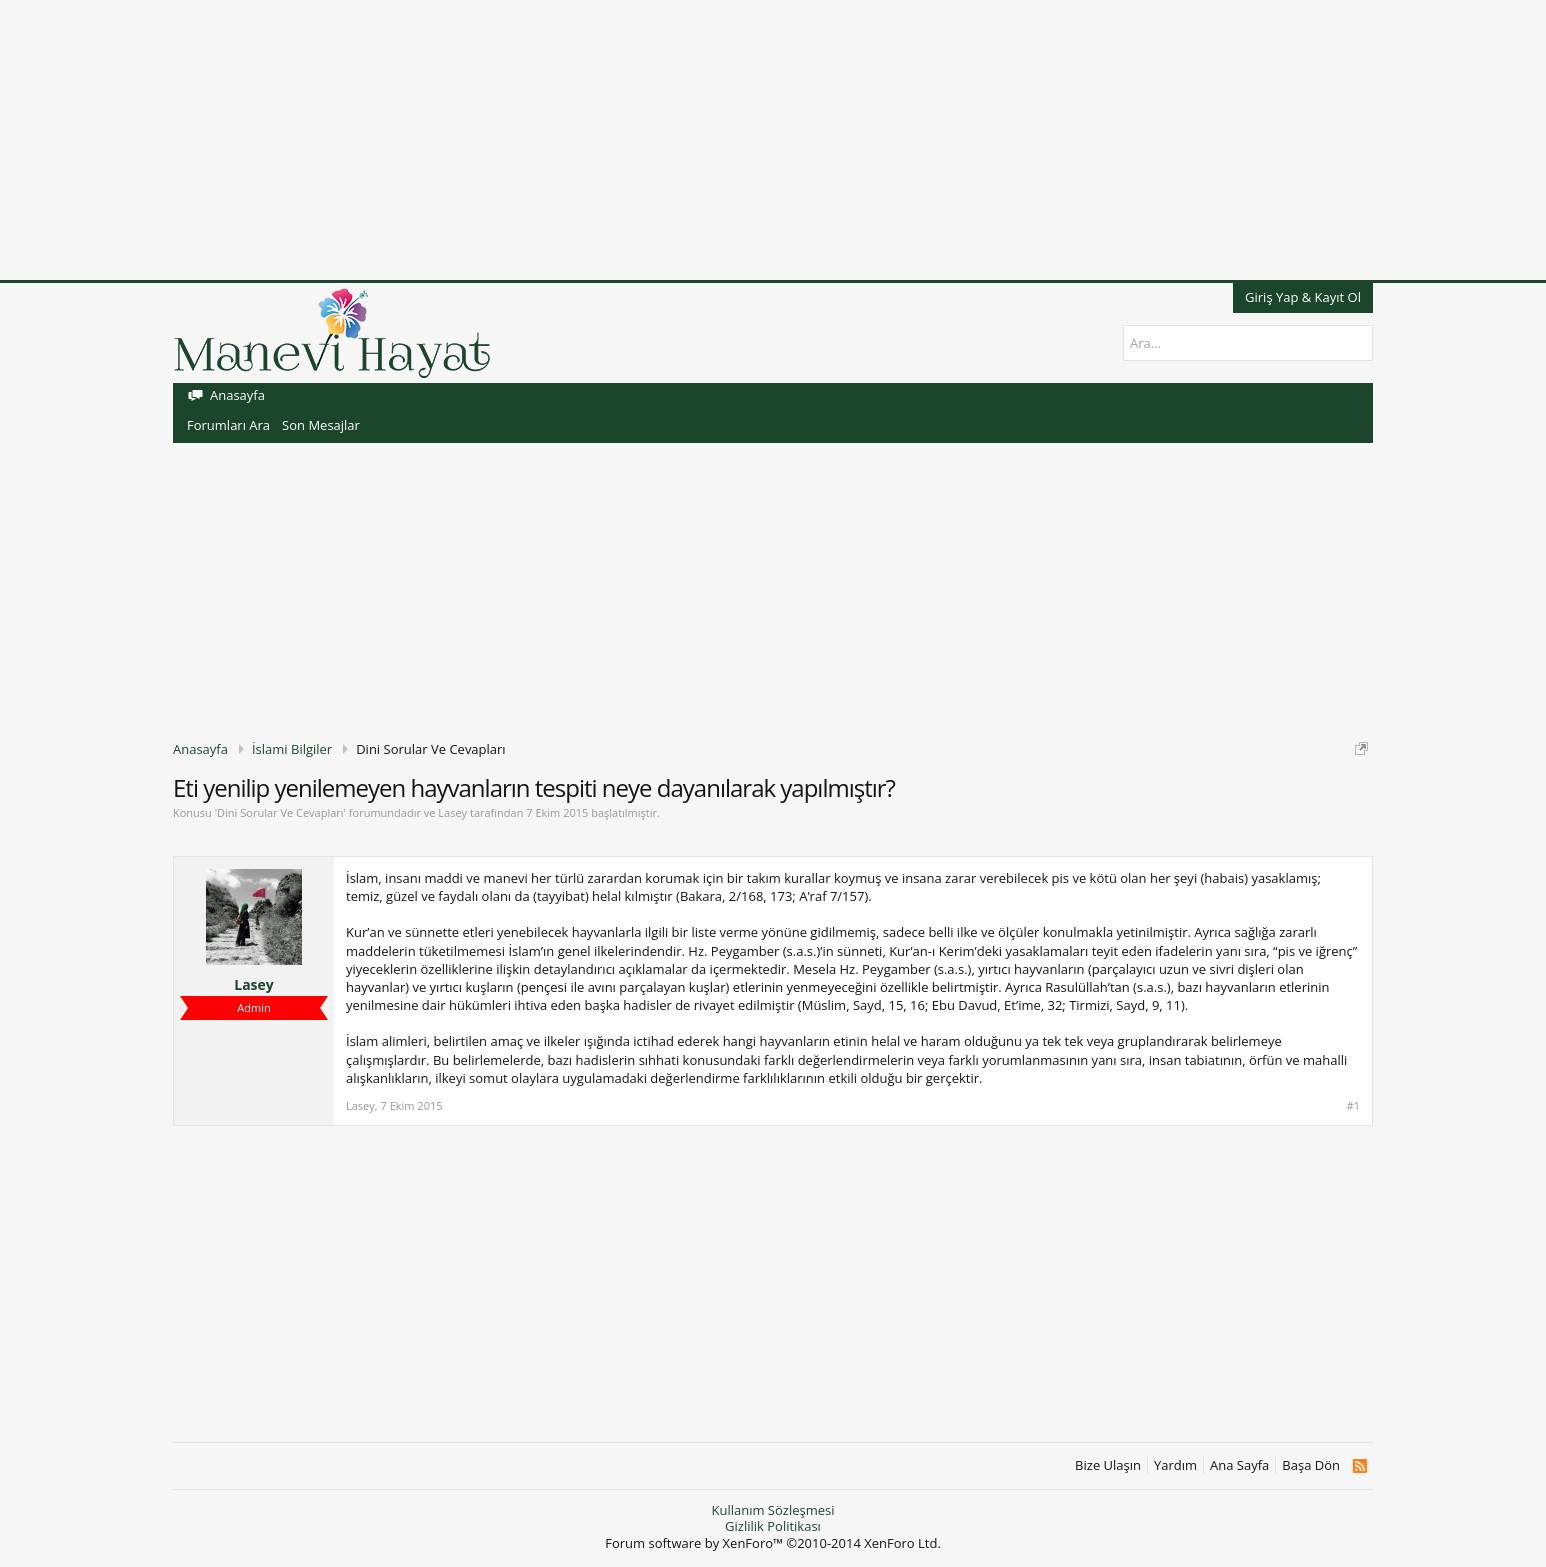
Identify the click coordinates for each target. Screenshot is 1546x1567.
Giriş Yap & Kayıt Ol (1303, 297)
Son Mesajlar (321, 425)
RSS (1359, 1466)
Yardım (1175, 1465)
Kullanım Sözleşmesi (772, 1510)
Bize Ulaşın (1108, 1465)
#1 (1353, 1106)
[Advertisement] (600, 140)
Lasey (452, 812)
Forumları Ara (228, 425)
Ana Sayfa (1239, 1465)
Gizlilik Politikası (773, 1526)
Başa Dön (1311, 1465)
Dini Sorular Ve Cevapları (280, 812)
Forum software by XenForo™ (773, 1543)
